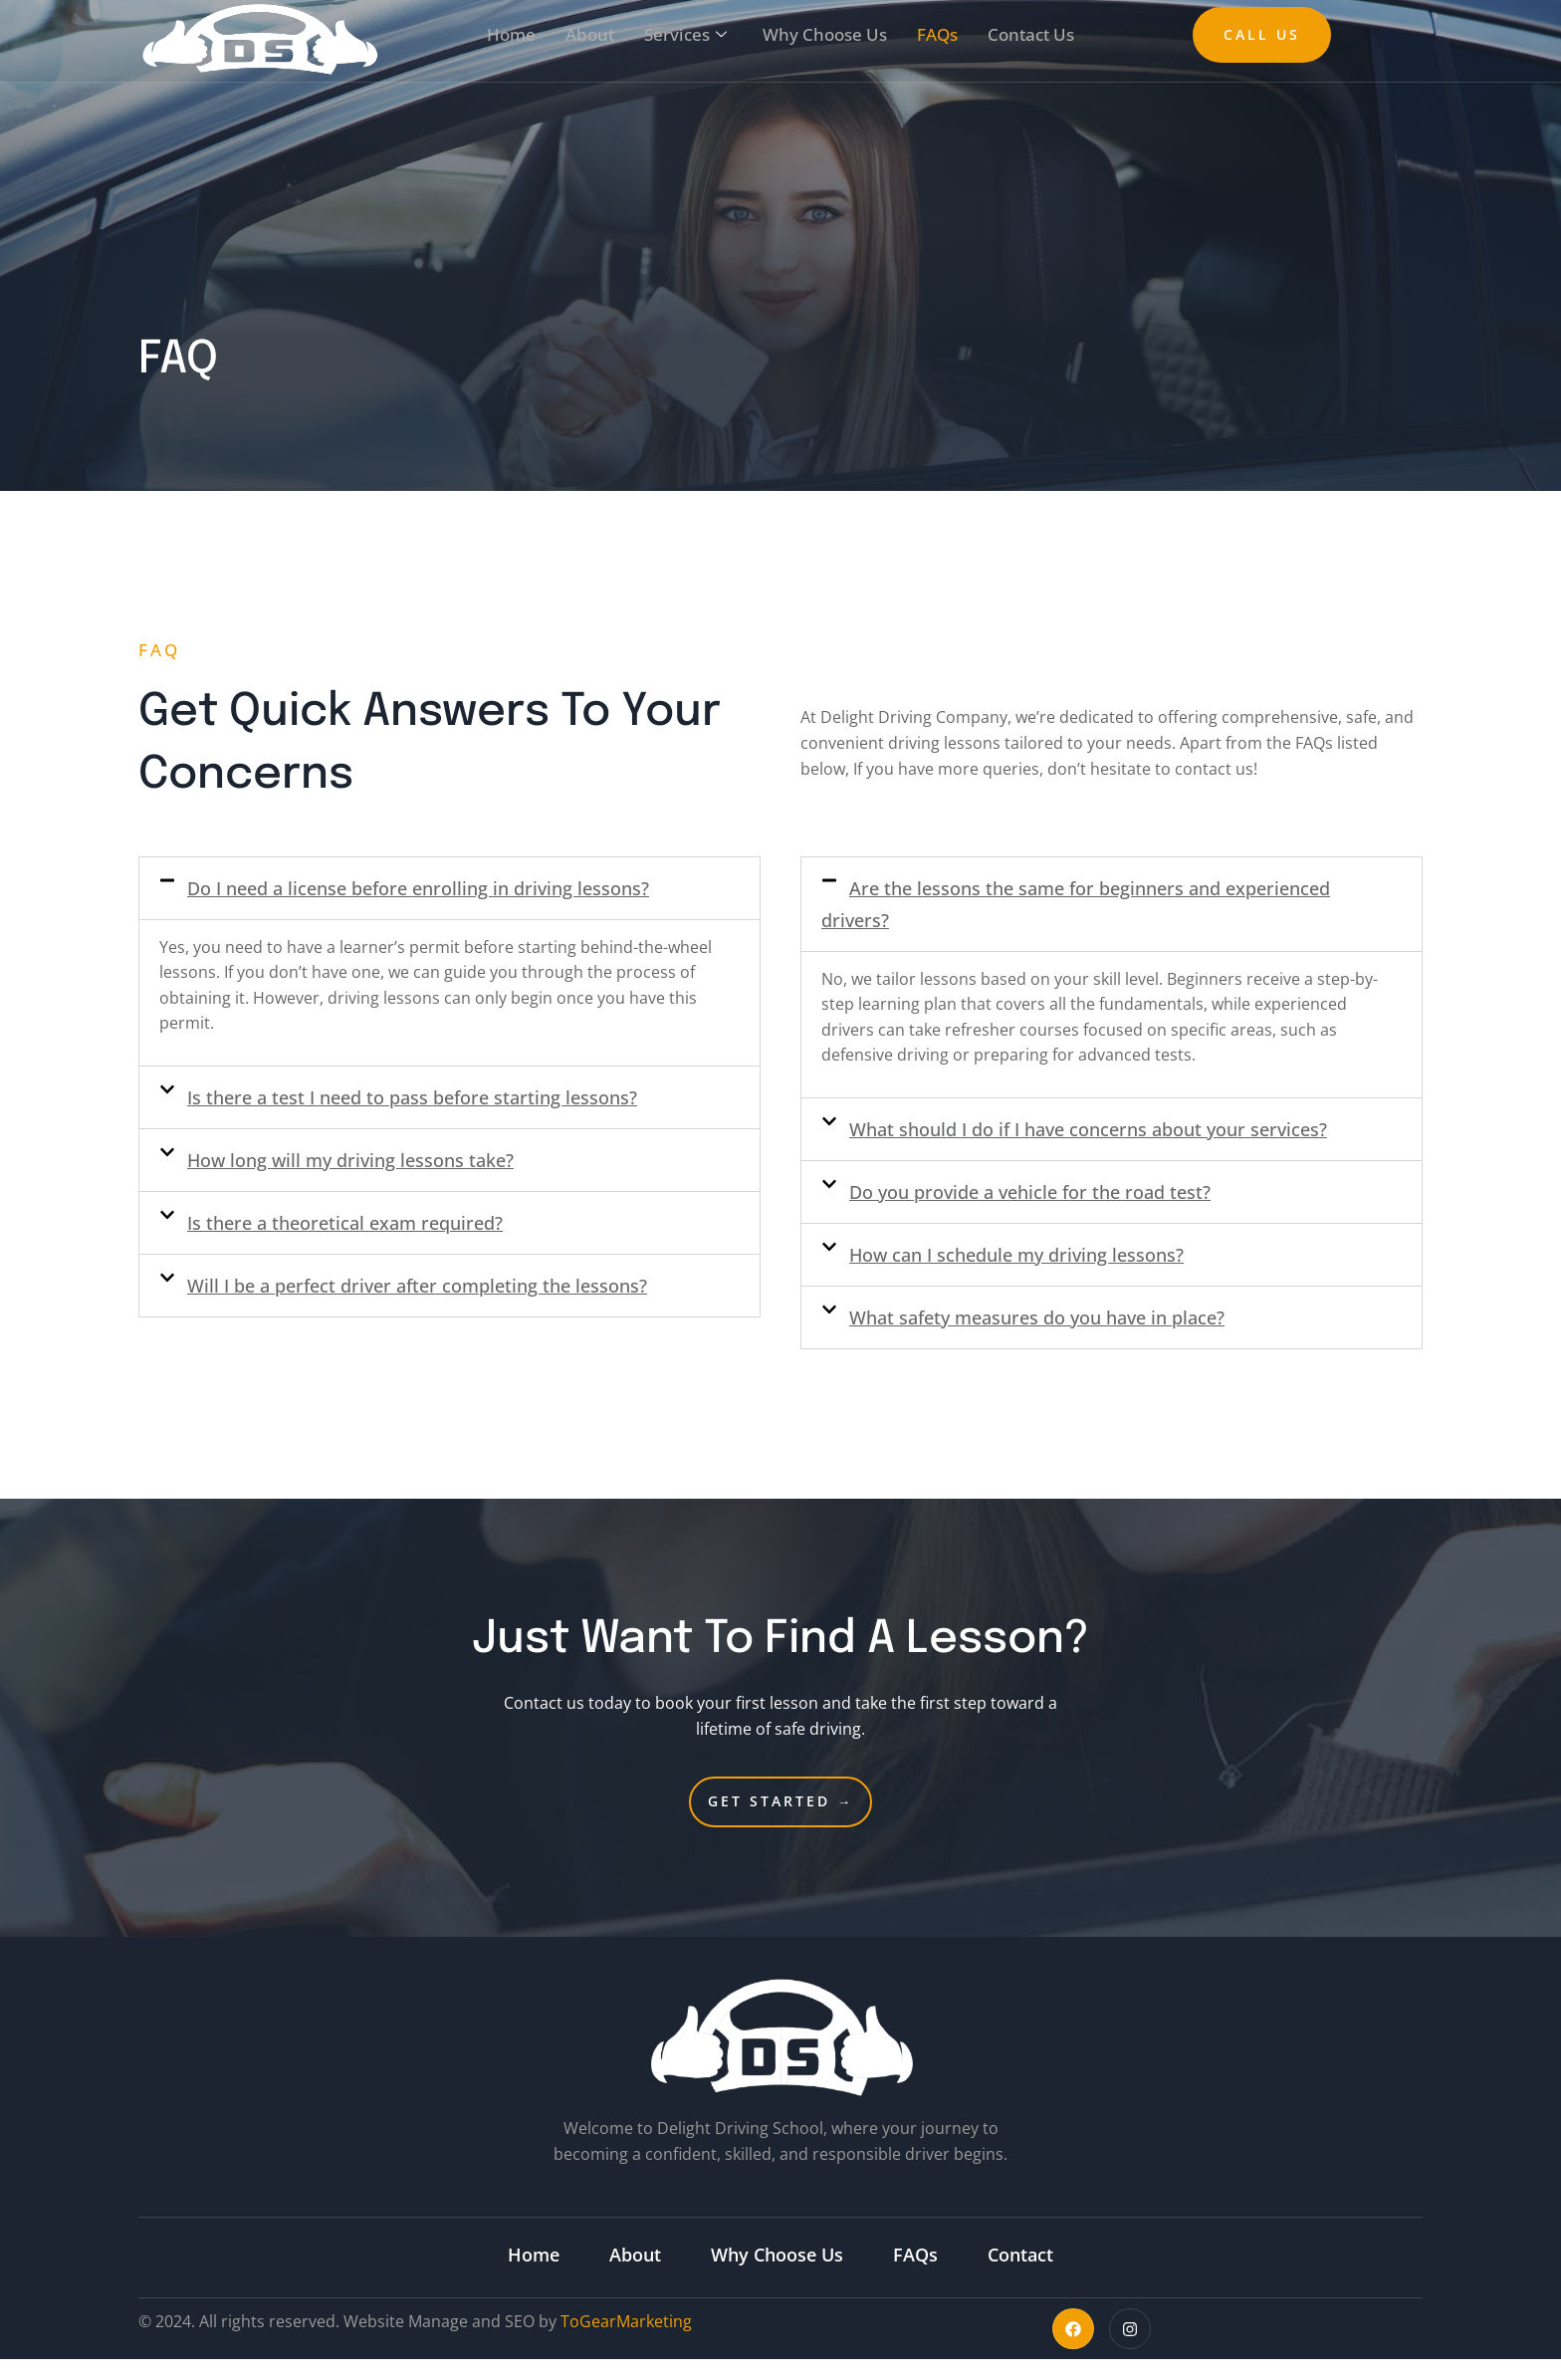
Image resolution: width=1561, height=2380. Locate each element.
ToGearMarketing (626, 2321)
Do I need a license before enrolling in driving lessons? (418, 888)
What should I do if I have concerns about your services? (1088, 1129)
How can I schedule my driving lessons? (1016, 1255)
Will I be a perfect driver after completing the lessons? (417, 1286)
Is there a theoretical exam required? (345, 1223)
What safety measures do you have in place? (1037, 1317)
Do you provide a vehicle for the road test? (1030, 1192)
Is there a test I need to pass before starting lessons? (412, 1097)
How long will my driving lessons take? (350, 1160)
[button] (449, 888)
